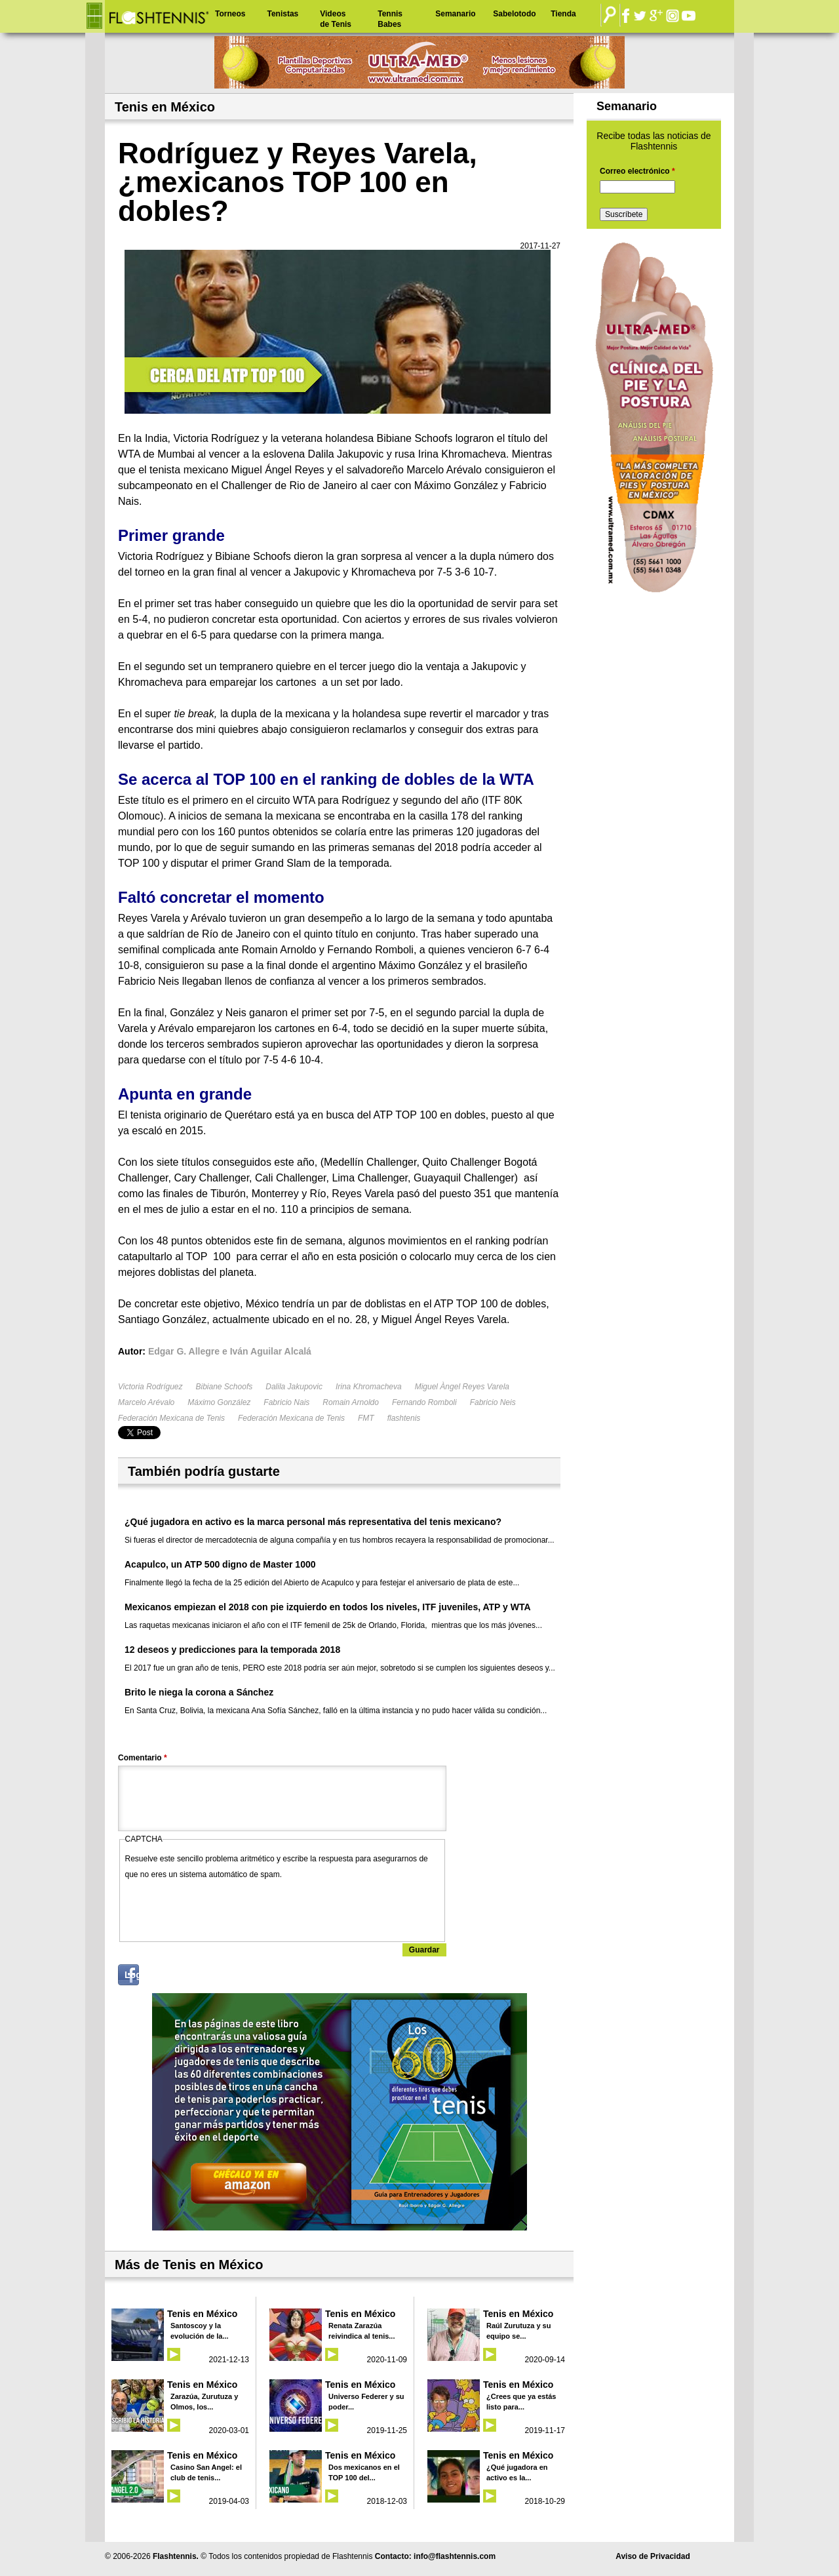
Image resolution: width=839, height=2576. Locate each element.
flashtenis (404, 1418)
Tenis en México (202, 2313)
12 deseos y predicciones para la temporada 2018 (232, 1649)
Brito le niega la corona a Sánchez (199, 1692)
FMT (366, 1418)
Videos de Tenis (335, 19)
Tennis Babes (390, 19)
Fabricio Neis (493, 1402)
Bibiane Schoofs (224, 1386)
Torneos (230, 13)
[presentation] (224, 1907)
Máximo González (218, 1402)
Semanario (455, 13)
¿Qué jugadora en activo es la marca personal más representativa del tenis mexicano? (313, 1521)
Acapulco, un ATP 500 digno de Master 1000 (220, 1564)
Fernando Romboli (424, 1402)
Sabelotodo (514, 13)
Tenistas (282, 13)
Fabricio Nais (286, 1402)
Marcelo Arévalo (146, 1402)
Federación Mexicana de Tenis (171, 1418)
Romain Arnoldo (350, 1402)
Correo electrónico (637, 171)
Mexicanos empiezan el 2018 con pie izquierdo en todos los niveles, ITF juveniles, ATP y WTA (328, 1607)
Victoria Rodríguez (150, 1386)
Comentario (142, 1757)
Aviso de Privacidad (652, 2556)
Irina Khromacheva (369, 1386)
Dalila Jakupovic (293, 1386)
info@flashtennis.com (455, 2556)
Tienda (563, 13)
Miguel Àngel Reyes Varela (462, 1386)
